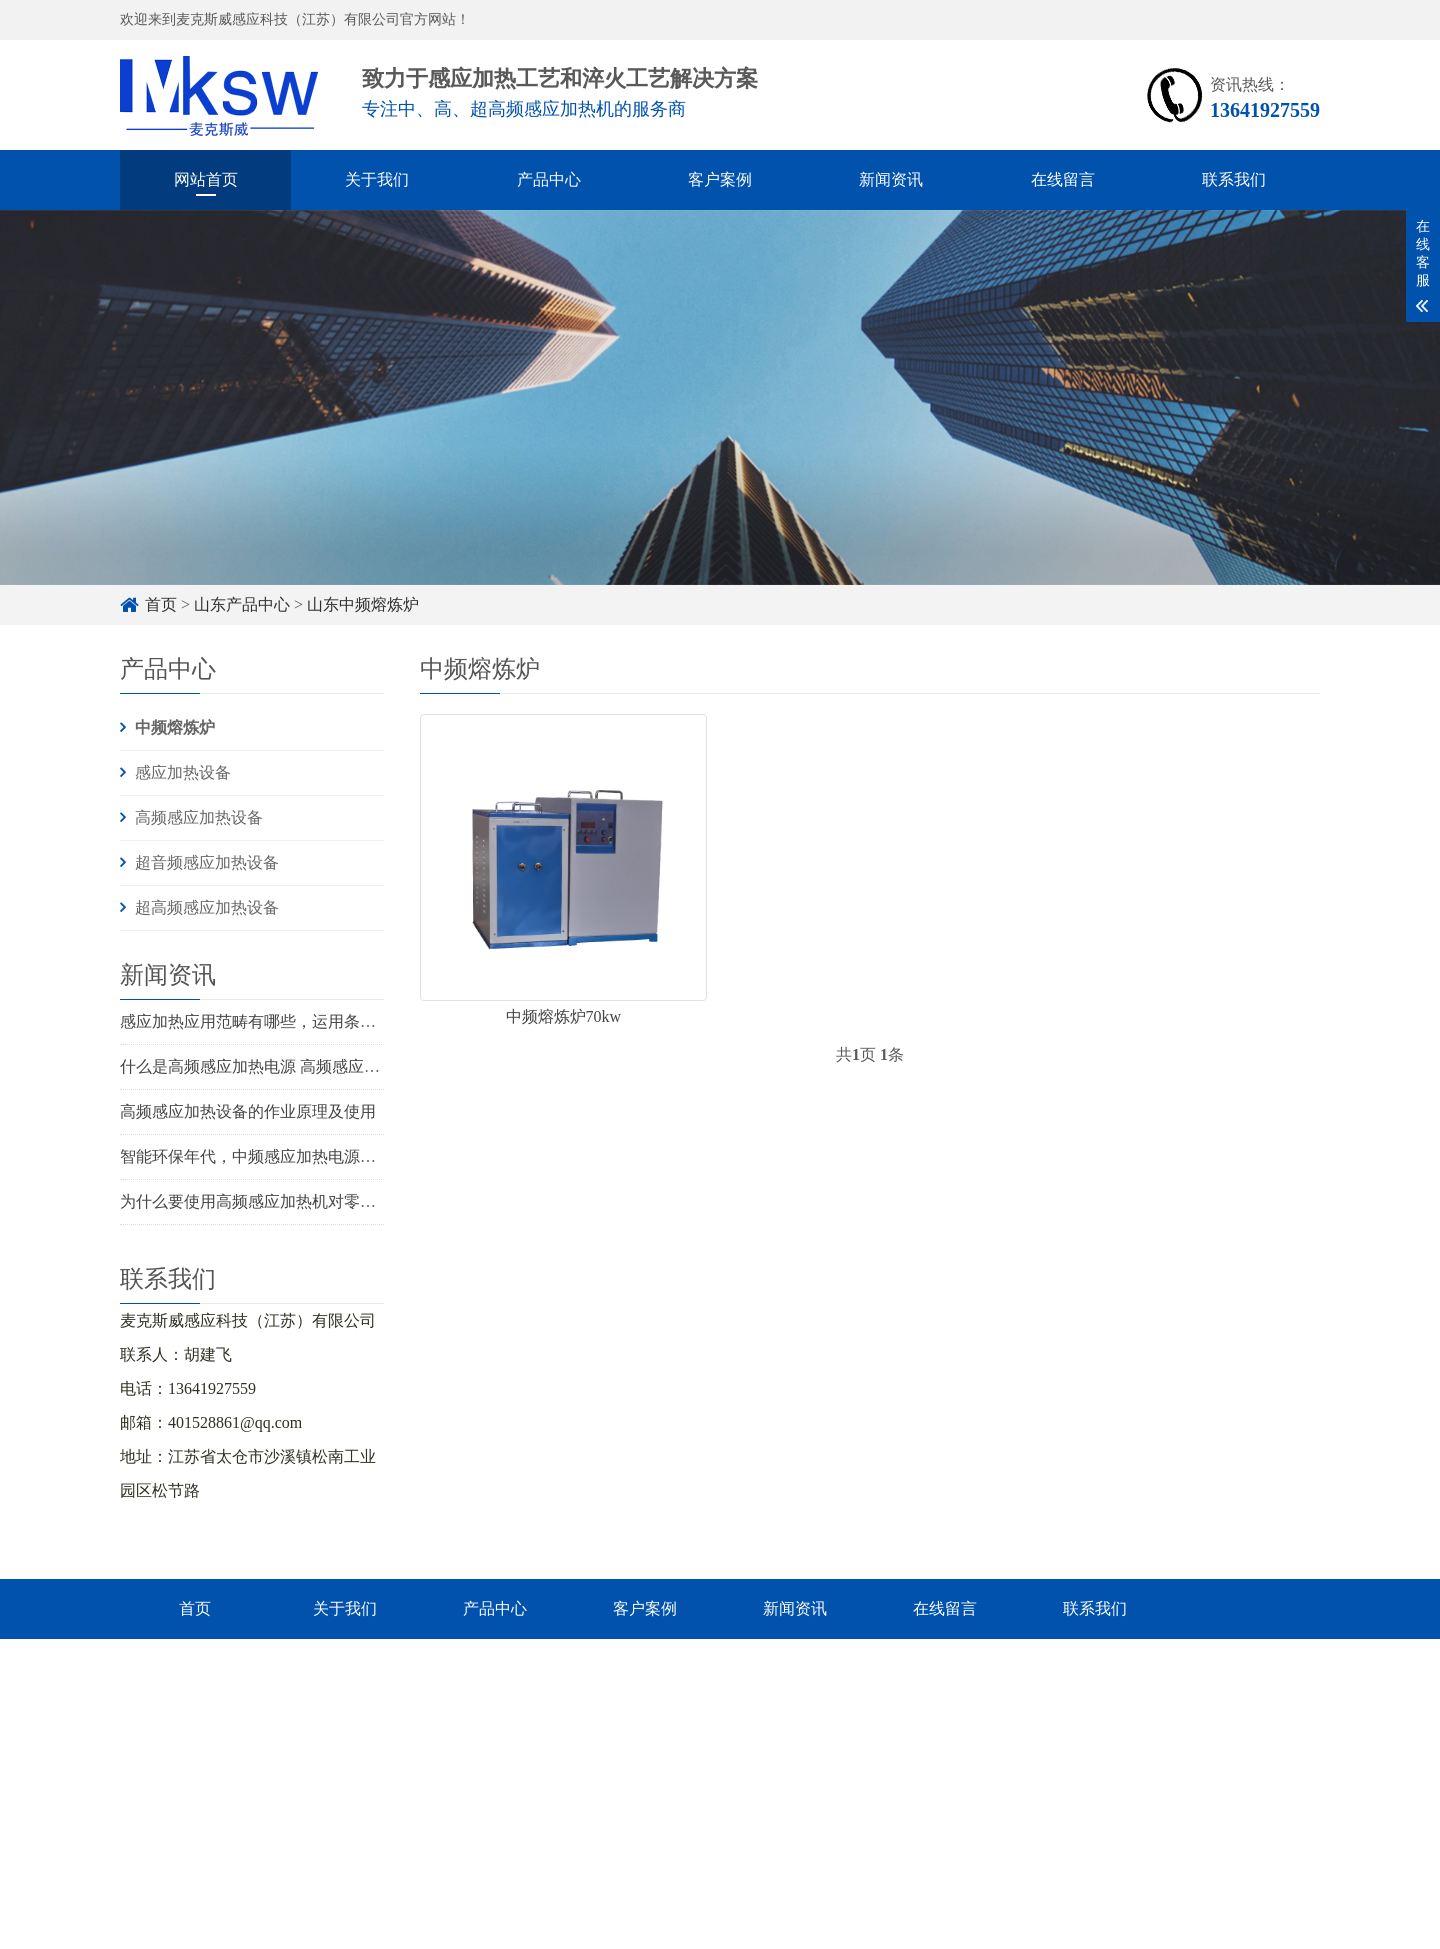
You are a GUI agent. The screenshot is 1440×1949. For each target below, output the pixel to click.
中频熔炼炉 (175, 727)
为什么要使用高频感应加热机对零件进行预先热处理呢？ (320, 1201)
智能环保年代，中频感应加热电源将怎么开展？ (288, 1156)
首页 (161, 604)
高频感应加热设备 (199, 817)
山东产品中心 (242, 604)
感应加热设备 (183, 772)
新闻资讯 (891, 179)
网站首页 (206, 179)
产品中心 (549, 179)
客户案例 (720, 179)
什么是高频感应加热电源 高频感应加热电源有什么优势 (314, 1066)
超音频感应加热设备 (207, 862)
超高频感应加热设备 (207, 907)
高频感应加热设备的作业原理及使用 (248, 1111)
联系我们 (1234, 179)
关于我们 (377, 179)
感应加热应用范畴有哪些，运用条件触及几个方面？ (304, 1021)
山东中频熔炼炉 (363, 604)
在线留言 (1063, 179)
